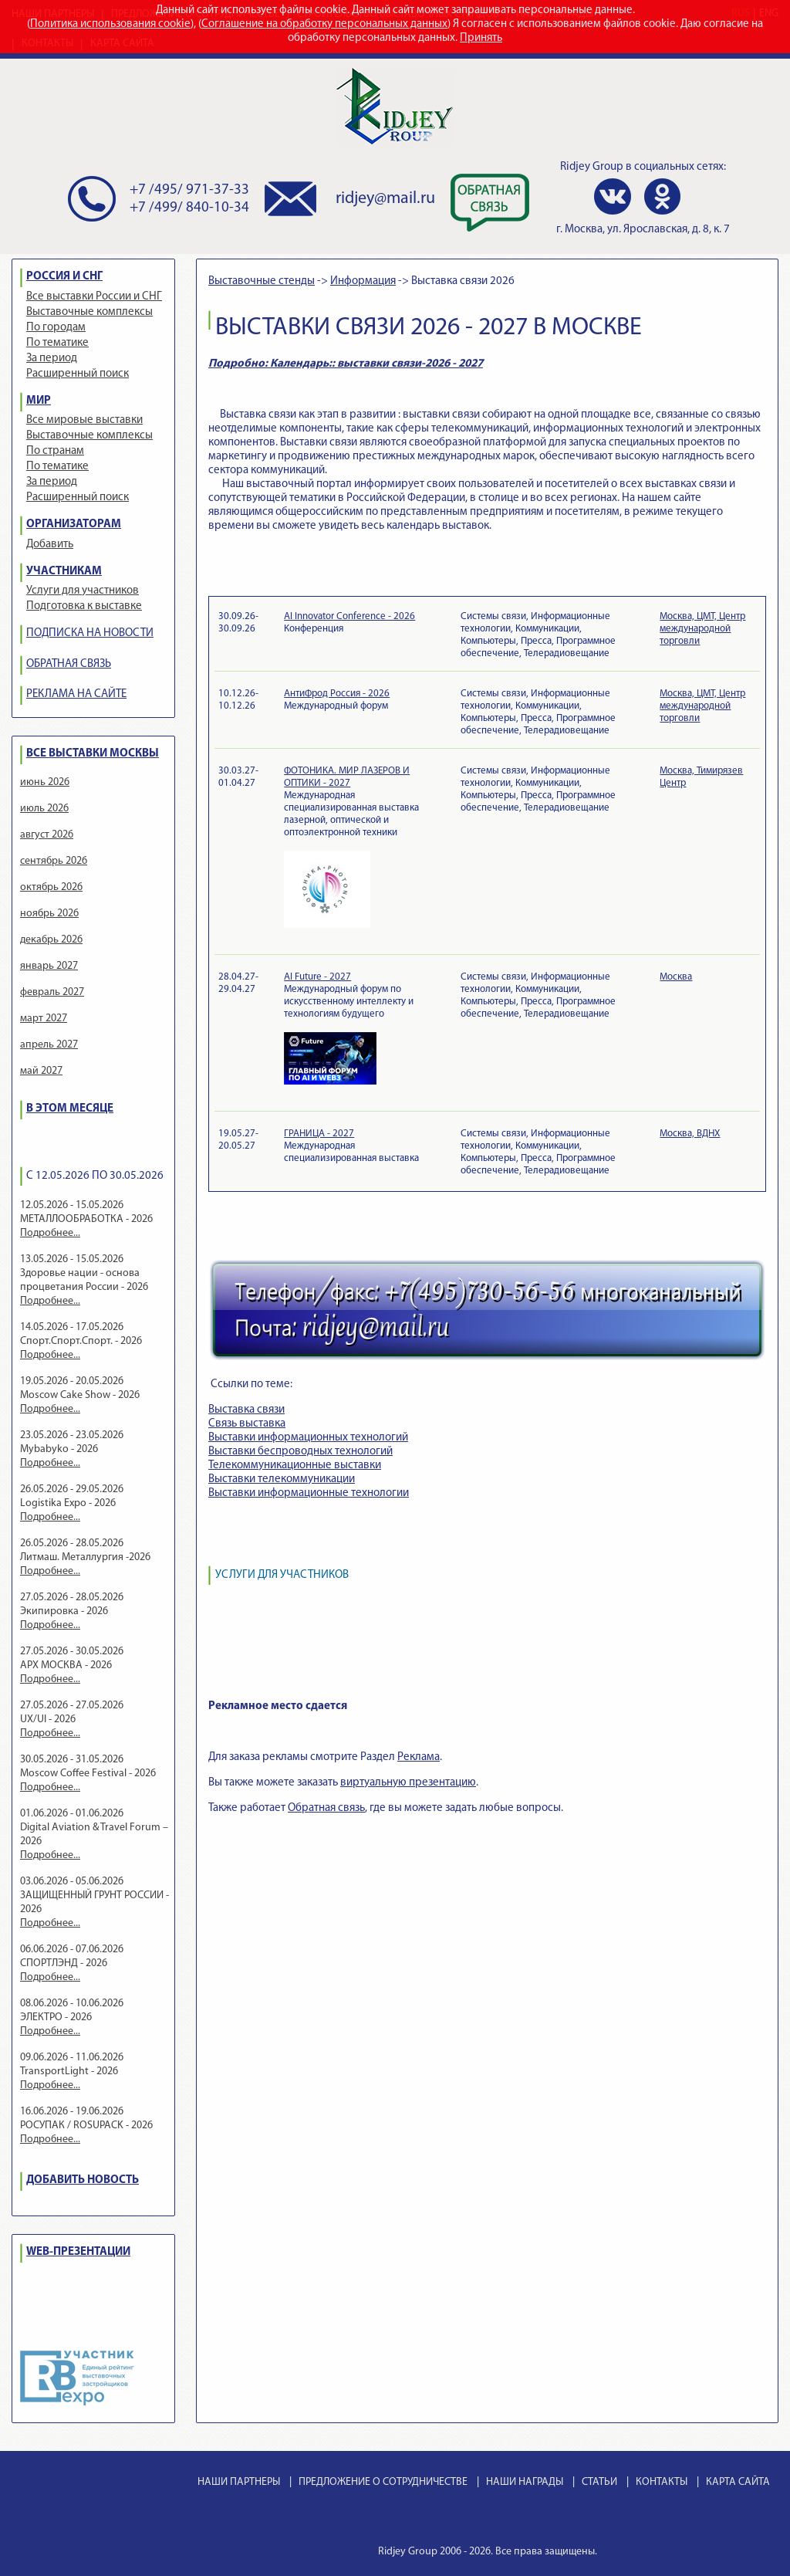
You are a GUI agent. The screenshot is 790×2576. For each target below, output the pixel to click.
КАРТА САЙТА (738, 2482)
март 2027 (43, 1018)
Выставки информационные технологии (308, 1493)
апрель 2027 (49, 1045)
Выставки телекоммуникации (281, 1479)
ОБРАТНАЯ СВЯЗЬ (68, 664)
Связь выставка (246, 1424)
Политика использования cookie (110, 24)
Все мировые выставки (84, 420)
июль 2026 (44, 808)
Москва (676, 977)
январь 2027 (49, 966)
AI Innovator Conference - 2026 (349, 616)
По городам (56, 327)
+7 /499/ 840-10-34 (189, 208)
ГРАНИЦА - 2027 (319, 1134)
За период (51, 358)
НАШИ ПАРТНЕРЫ (239, 2482)
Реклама (418, 1757)
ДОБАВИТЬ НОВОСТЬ (82, 2180)
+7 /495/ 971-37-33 (189, 190)
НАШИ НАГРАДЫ (524, 2482)
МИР (38, 401)
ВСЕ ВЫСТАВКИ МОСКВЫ (92, 754)
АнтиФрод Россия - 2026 (337, 694)
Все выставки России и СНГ (94, 297)
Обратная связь (326, 1808)
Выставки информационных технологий (308, 1438)
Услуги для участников (82, 591)
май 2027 (41, 1071)
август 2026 (46, 835)
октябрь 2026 (51, 887)
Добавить (49, 544)
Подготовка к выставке (84, 606)
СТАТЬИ (599, 2482)
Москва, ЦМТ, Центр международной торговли (702, 628)
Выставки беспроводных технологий (300, 1451)
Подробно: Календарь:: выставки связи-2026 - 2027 (345, 364)
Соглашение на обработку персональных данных (324, 24)
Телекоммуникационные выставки (294, 1465)
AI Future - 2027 (317, 977)
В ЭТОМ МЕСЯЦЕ (69, 1109)
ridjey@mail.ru (385, 199)
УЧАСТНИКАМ (64, 571)
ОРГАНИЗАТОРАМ (73, 524)
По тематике (57, 343)
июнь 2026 (44, 782)
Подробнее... (50, 1233)
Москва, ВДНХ (690, 1134)
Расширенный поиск (77, 374)
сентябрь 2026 (53, 861)
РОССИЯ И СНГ (64, 277)
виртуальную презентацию (408, 1783)
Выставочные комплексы (89, 312)
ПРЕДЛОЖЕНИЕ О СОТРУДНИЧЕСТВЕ (383, 2482)
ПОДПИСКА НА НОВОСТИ (90, 633)
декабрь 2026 (51, 940)
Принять (481, 38)
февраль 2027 (52, 992)
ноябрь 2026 (49, 913)
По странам (55, 451)
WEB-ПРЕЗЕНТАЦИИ (78, 2252)
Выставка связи (246, 1410)
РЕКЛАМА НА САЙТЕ (76, 694)
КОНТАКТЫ (661, 2482)
